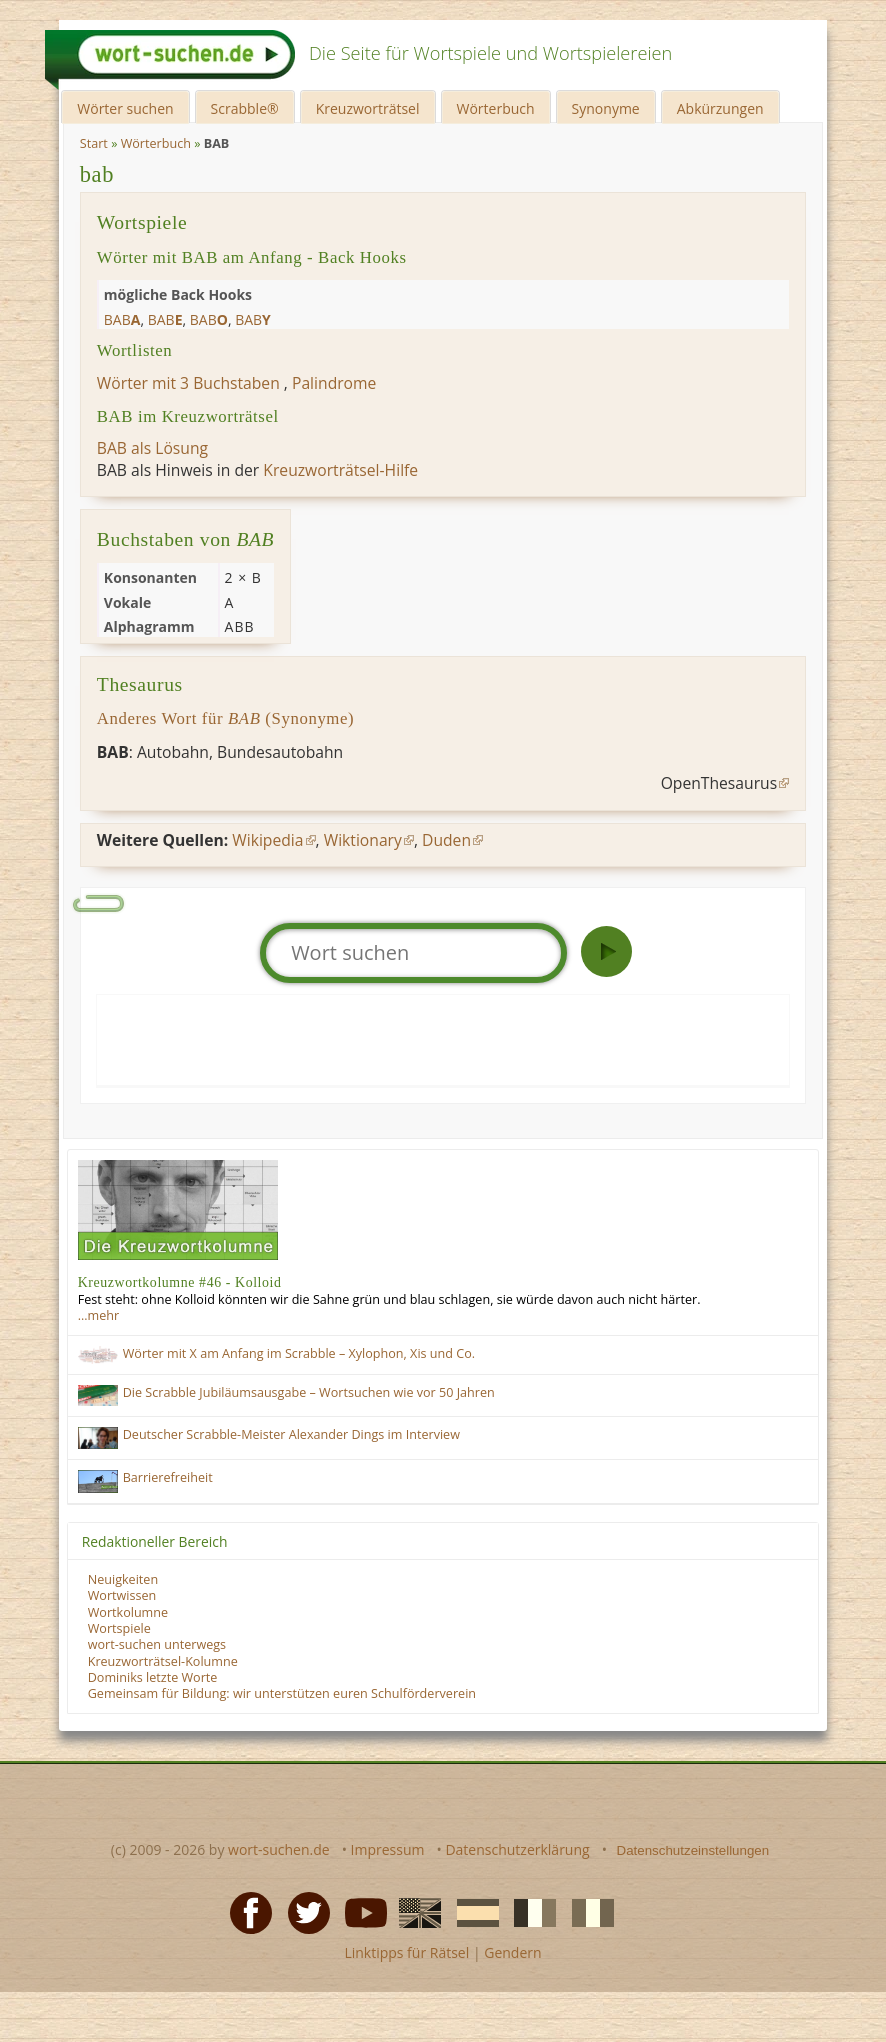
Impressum (388, 1849)
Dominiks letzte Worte (153, 1677)
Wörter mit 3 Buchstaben (188, 383)
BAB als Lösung (152, 448)
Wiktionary (363, 840)
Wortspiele (119, 1628)
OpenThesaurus (719, 783)
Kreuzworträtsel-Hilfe (340, 470)
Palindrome (334, 383)
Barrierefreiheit (168, 1477)
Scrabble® (245, 108)
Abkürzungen (720, 108)
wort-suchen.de (279, 1849)
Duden (446, 840)
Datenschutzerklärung (517, 1849)
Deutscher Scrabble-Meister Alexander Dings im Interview (291, 1434)
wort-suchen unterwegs (157, 1644)
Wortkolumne (128, 1612)
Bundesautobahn (280, 752)
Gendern (512, 1952)
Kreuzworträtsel (368, 108)
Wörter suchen (125, 108)
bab (97, 174)
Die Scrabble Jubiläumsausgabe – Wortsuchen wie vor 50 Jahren (309, 1392)
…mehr (98, 1315)
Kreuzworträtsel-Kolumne (163, 1661)
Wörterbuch (496, 108)
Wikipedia (267, 840)
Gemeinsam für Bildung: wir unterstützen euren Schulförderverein (282, 1693)
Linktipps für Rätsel (406, 1952)
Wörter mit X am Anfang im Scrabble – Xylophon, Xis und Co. (299, 1353)
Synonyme (606, 108)
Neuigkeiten (123, 1579)
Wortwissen (122, 1595)
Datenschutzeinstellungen (693, 1850)
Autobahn (173, 752)
